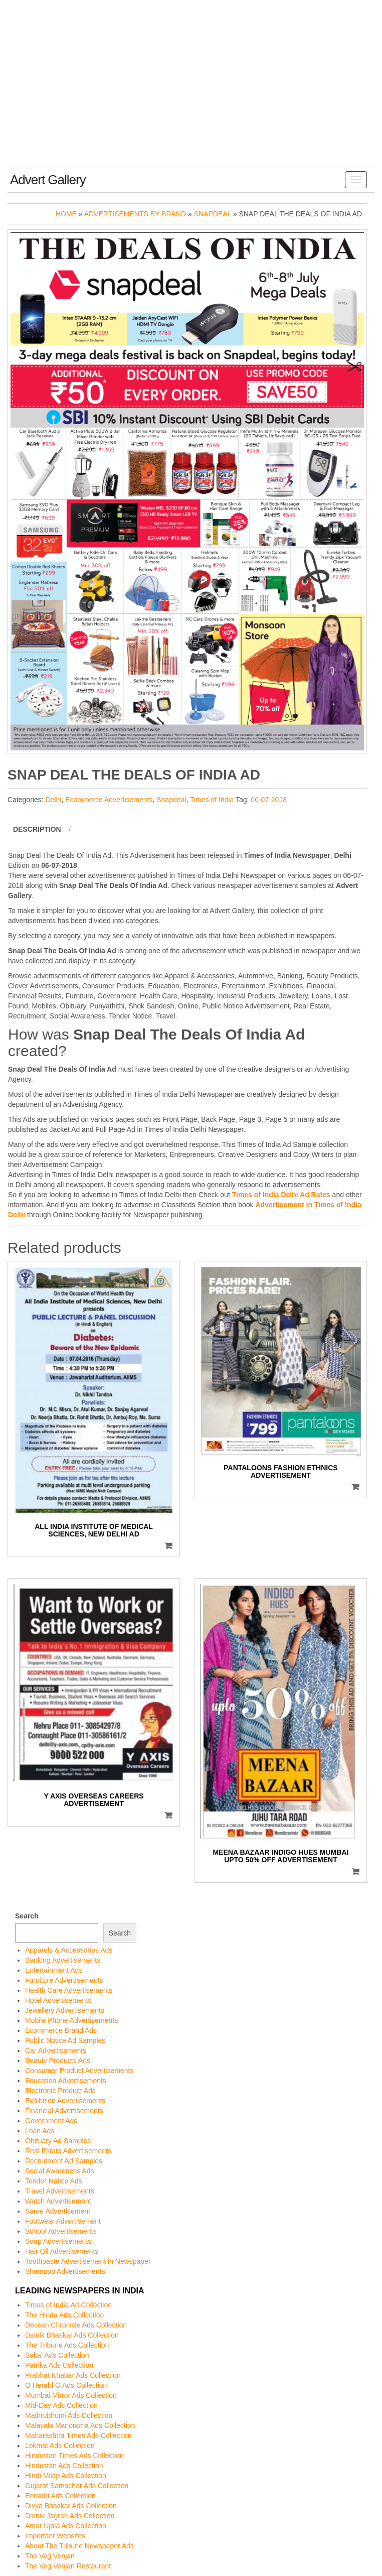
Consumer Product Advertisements (79, 2071)
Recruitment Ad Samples (63, 2161)
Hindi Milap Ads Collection (65, 2476)
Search (27, 1916)
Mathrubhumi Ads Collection (68, 2415)
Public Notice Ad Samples (65, 2040)
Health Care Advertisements (68, 1990)
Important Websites (55, 2536)
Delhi (53, 800)
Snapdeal (212, 214)
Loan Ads (39, 2131)
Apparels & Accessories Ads (68, 1950)
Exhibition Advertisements (65, 2101)
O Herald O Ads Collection (66, 2385)
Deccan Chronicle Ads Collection (76, 2325)
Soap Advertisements (58, 2241)
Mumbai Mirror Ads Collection (71, 2395)
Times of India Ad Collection (68, 2305)
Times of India (212, 800)
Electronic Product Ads (60, 2091)
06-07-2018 (269, 800)
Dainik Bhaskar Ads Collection (72, 2335)
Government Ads (51, 2121)
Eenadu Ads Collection (60, 2496)
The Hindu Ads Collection (64, 2315)
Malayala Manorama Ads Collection (80, 2425)
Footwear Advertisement (63, 2221)
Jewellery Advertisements (64, 2010)
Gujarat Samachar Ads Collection (76, 2486)
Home (66, 214)
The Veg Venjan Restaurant (68, 2566)
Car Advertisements (55, 2050)
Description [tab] (37, 829)
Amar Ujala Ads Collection (65, 2526)
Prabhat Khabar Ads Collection (73, 2375)
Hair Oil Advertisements (61, 2251)
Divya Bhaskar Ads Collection (71, 2506)
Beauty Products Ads (57, 2060)
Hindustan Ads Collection (64, 2466)
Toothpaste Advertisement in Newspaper (88, 2261)
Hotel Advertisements (58, 2000)
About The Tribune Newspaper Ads (79, 2546)
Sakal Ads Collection (57, 2355)
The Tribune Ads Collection (67, 2345)
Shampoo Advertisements (65, 2271)
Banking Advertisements (62, 1960)
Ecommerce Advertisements (108, 800)
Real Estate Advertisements (68, 2151)
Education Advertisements (65, 2081)
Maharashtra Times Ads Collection (78, 2435)
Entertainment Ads (53, 1970)
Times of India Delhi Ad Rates (281, 1195)
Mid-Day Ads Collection (61, 2405)
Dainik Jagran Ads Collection (69, 2516)
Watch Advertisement (58, 2201)
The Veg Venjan (50, 2556)
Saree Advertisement (57, 2211)
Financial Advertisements (64, 2111)
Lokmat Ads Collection (60, 2445)
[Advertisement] (191, 91)
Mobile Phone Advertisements (71, 2020)
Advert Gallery (48, 179)
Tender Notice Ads (53, 2181)
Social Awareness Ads (59, 2171)
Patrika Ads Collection (59, 2365)
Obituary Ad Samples (58, 2141)
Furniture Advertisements (64, 1980)
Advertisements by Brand (135, 214)
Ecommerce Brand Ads (61, 2030)
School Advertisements (60, 2231)
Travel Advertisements (59, 2191)
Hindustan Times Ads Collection (74, 2456)
